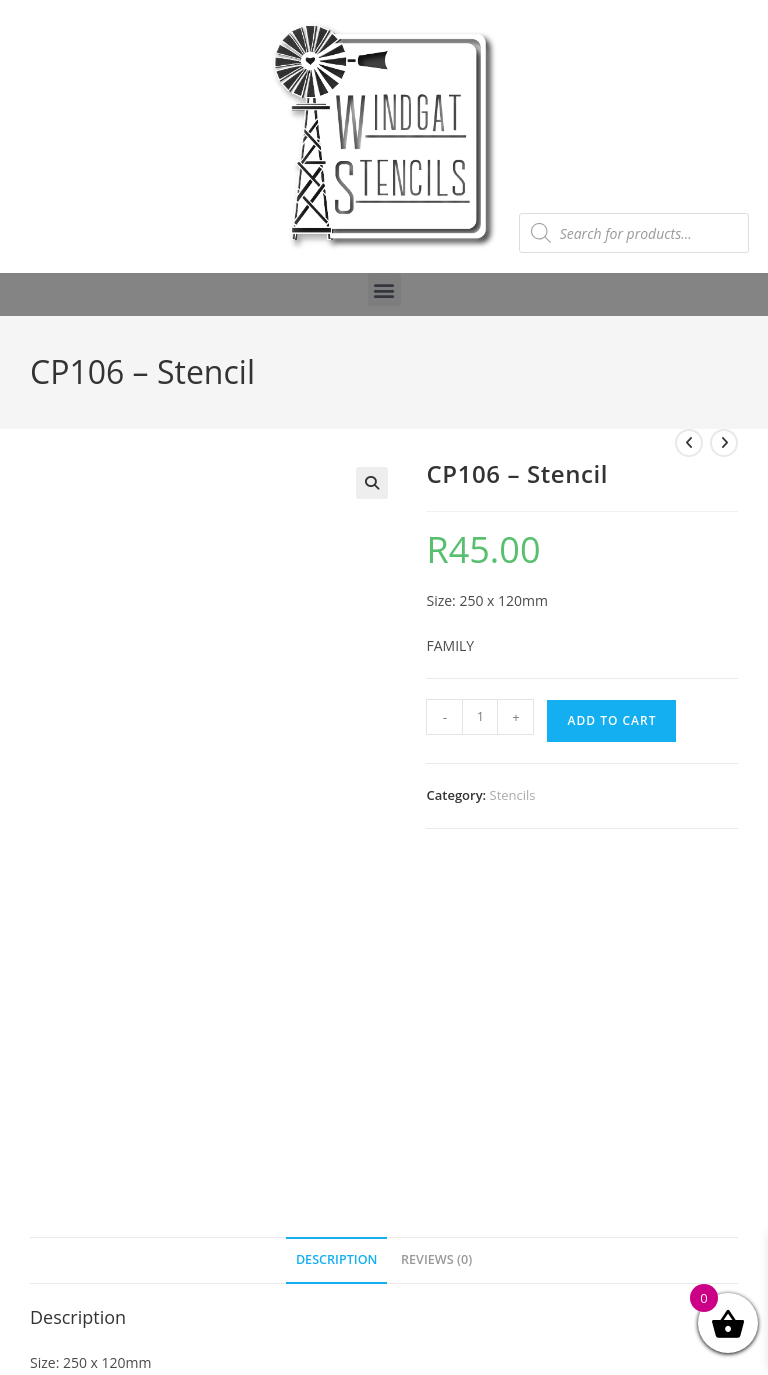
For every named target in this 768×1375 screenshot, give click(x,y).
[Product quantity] (480, 717)
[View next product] (724, 443)
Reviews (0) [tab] (436, 1259)
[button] (384, 289)
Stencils (513, 795)
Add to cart (611, 720)
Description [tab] (337, 1259)
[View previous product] (689, 443)
